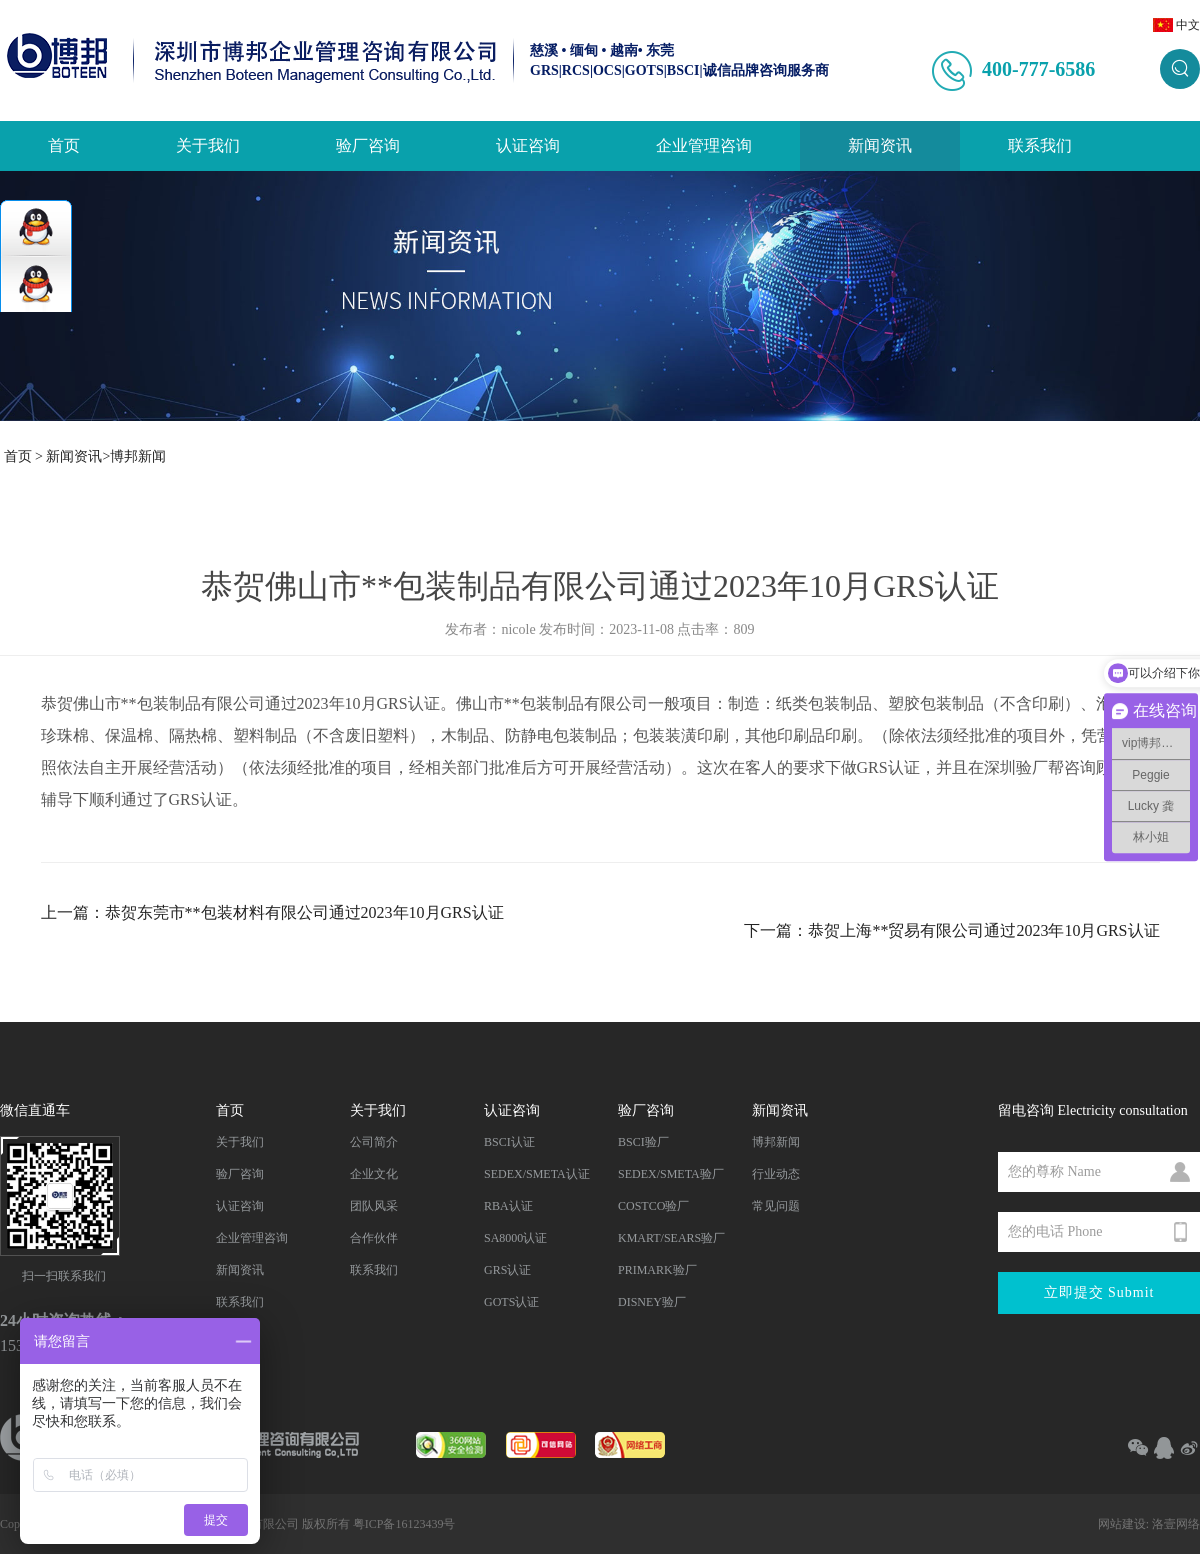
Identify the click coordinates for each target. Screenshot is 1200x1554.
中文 (1188, 25)
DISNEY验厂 (652, 1302)
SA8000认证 (515, 1238)
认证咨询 (528, 145)
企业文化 (374, 1174)
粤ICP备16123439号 (404, 1524)
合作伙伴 (374, 1238)
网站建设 (1122, 1524)
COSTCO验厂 (653, 1206)
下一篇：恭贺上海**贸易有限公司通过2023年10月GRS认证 (951, 930)
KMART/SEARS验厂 (671, 1238)
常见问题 (776, 1206)
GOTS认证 (511, 1302)
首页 (64, 145)
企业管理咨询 (704, 145)
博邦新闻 (138, 456)
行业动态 (776, 1174)
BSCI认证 (509, 1142)
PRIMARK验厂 (657, 1270)
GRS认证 (507, 1270)
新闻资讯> (78, 456)
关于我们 (208, 145)
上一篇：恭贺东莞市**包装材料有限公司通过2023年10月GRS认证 (272, 912)
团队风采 (374, 1206)
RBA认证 (508, 1206)
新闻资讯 (880, 145)
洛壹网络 (1176, 1524)
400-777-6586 (1038, 69)
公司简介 (374, 1142)
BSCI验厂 (643, 1142)
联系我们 (1040, 145)
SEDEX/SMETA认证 (537, 1174)
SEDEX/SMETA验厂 (671, 1174)
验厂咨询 (368, 145)
